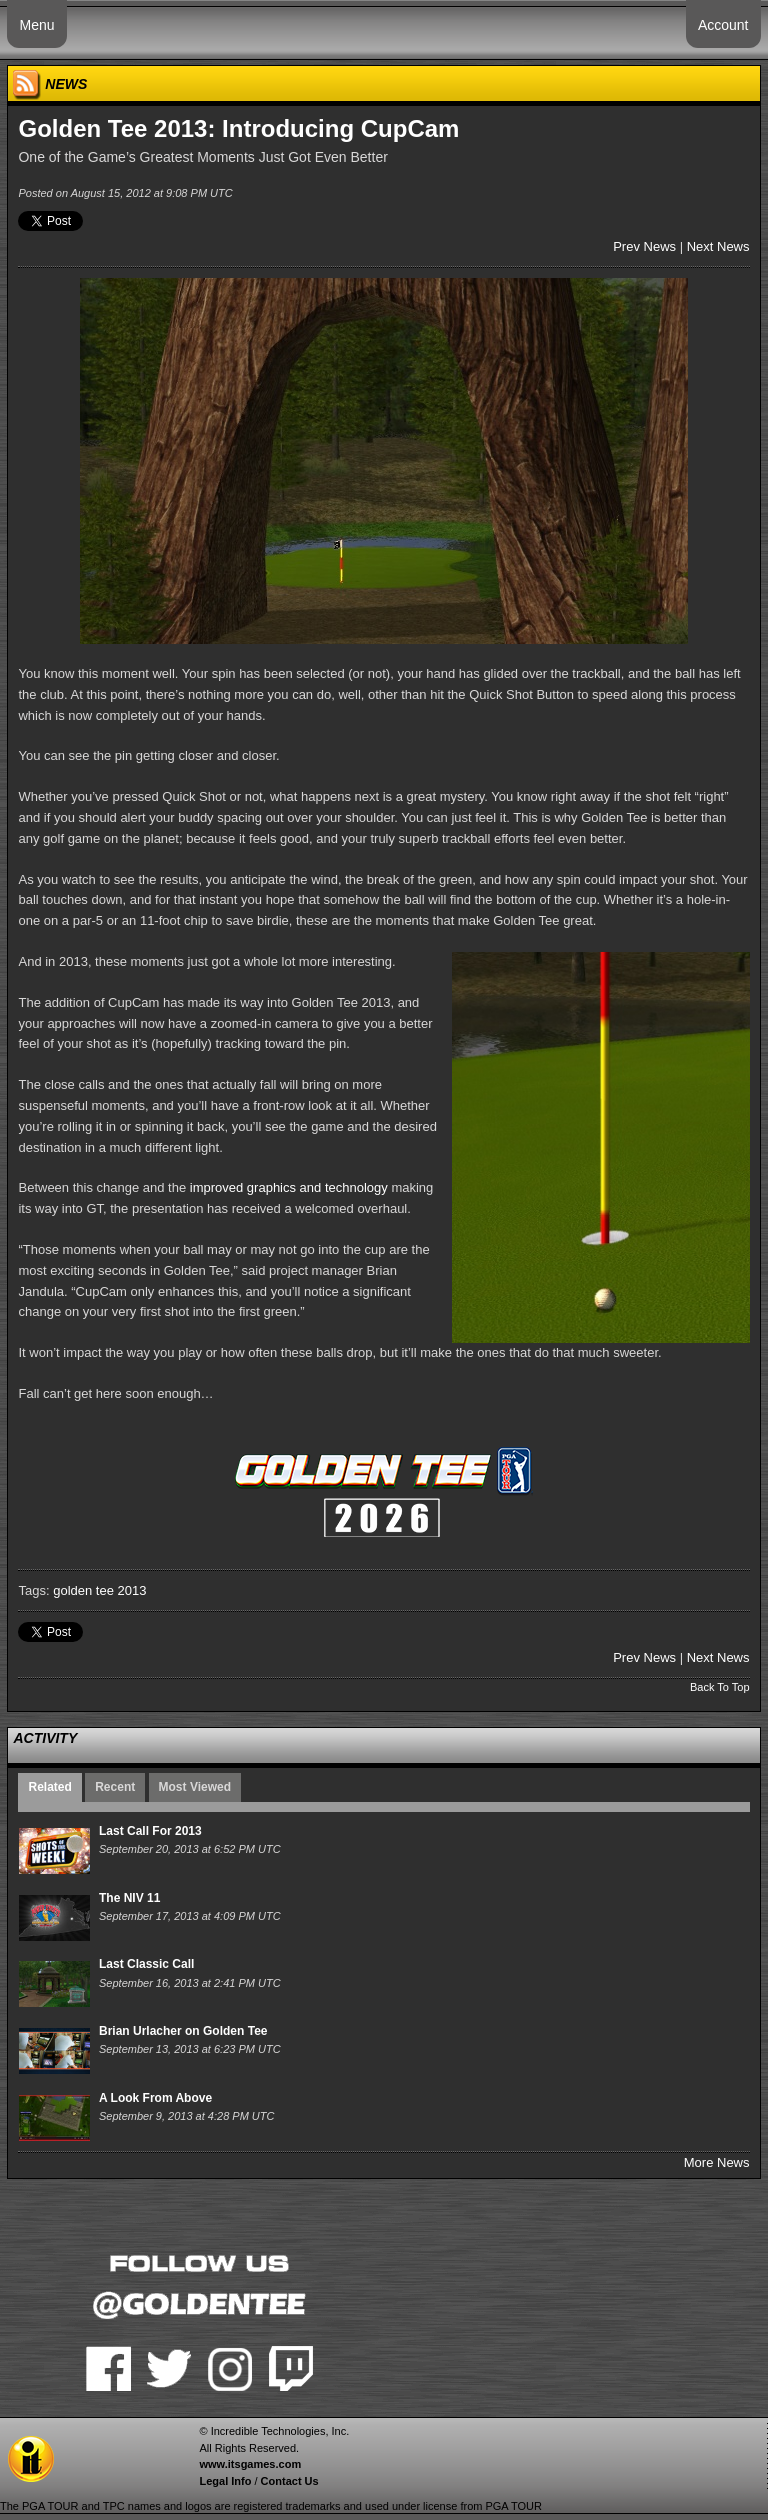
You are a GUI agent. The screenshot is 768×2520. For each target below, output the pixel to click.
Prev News (644, 246)
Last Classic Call (146, 1964)
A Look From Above (155, 2098)
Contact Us (290, 2481)
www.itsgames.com (250, 2464)
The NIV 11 (129, 1898)
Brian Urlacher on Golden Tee (183, 2031)
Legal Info (225, 2481)
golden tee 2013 (99, 1590)
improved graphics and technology (289, 1187)
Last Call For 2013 (150, 1831)
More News (717, 2162)
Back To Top (720, 1687)
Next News (718, 246)
